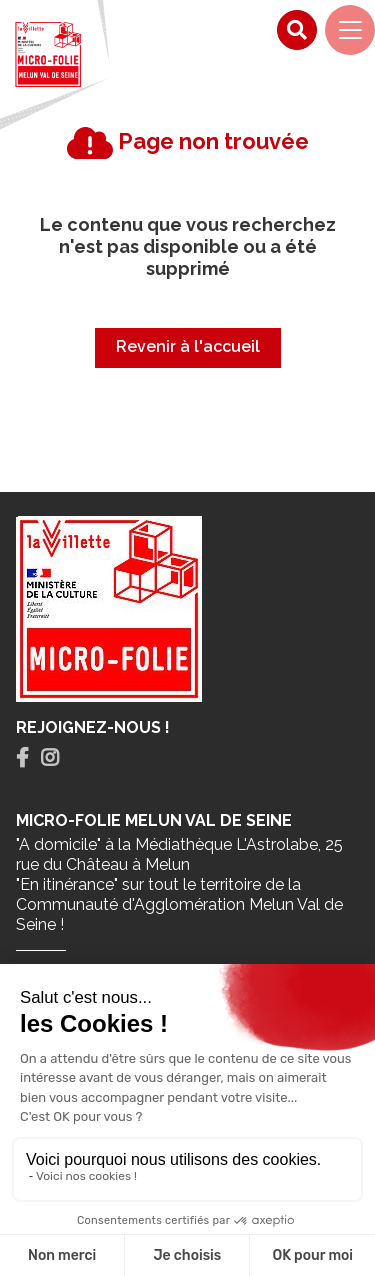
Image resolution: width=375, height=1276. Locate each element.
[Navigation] (350, 30)
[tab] (22, 758)
